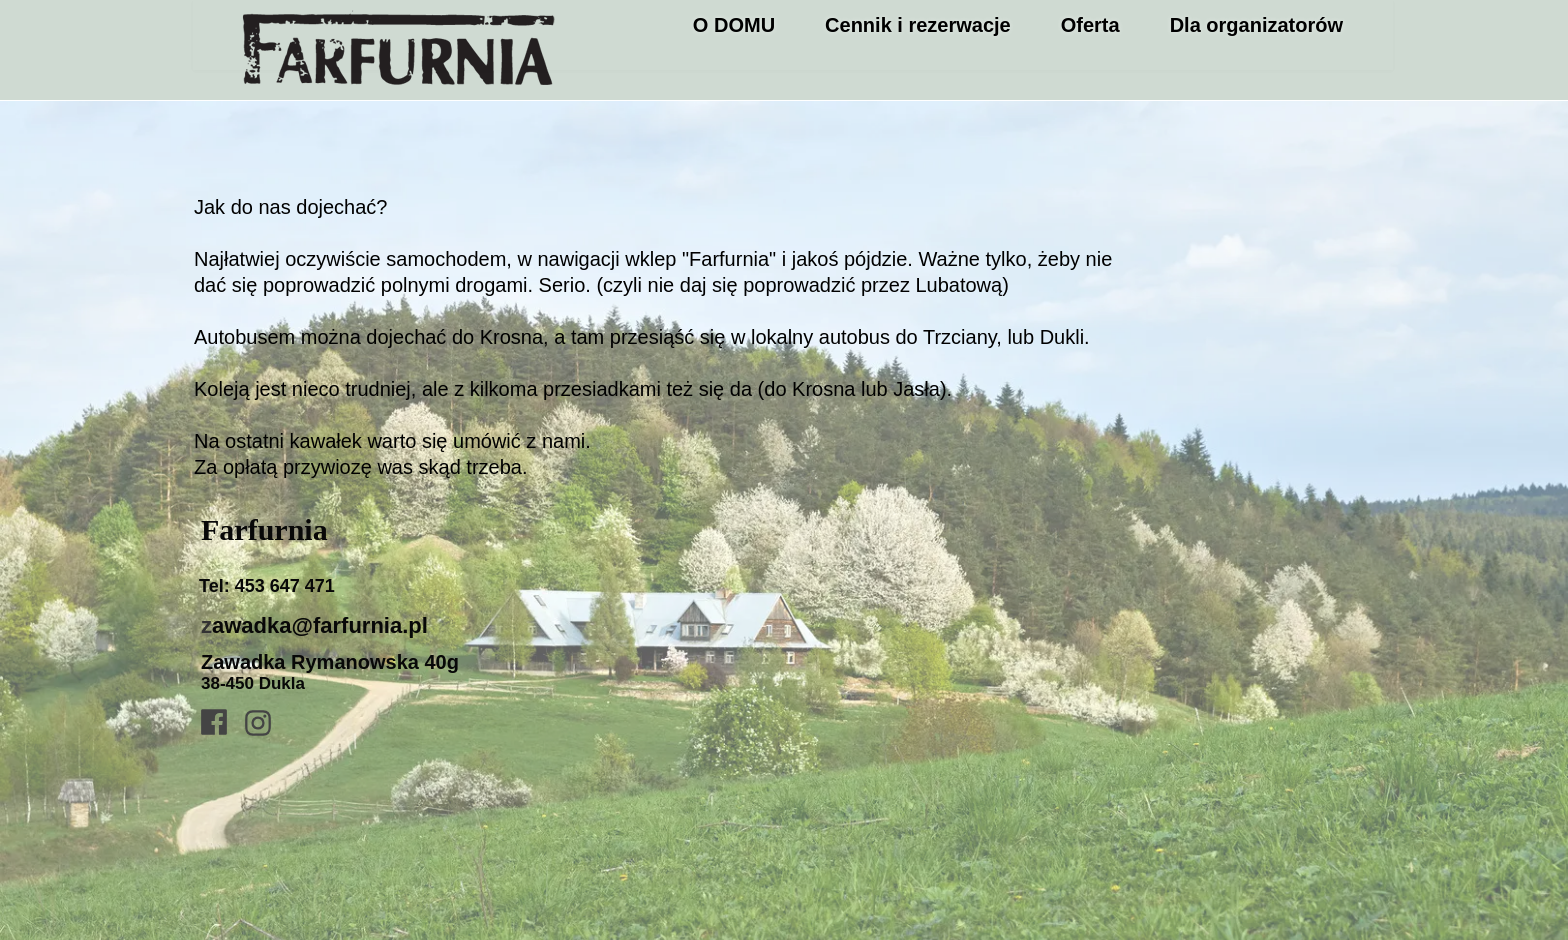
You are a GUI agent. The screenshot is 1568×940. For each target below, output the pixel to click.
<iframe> (1084, 664)
